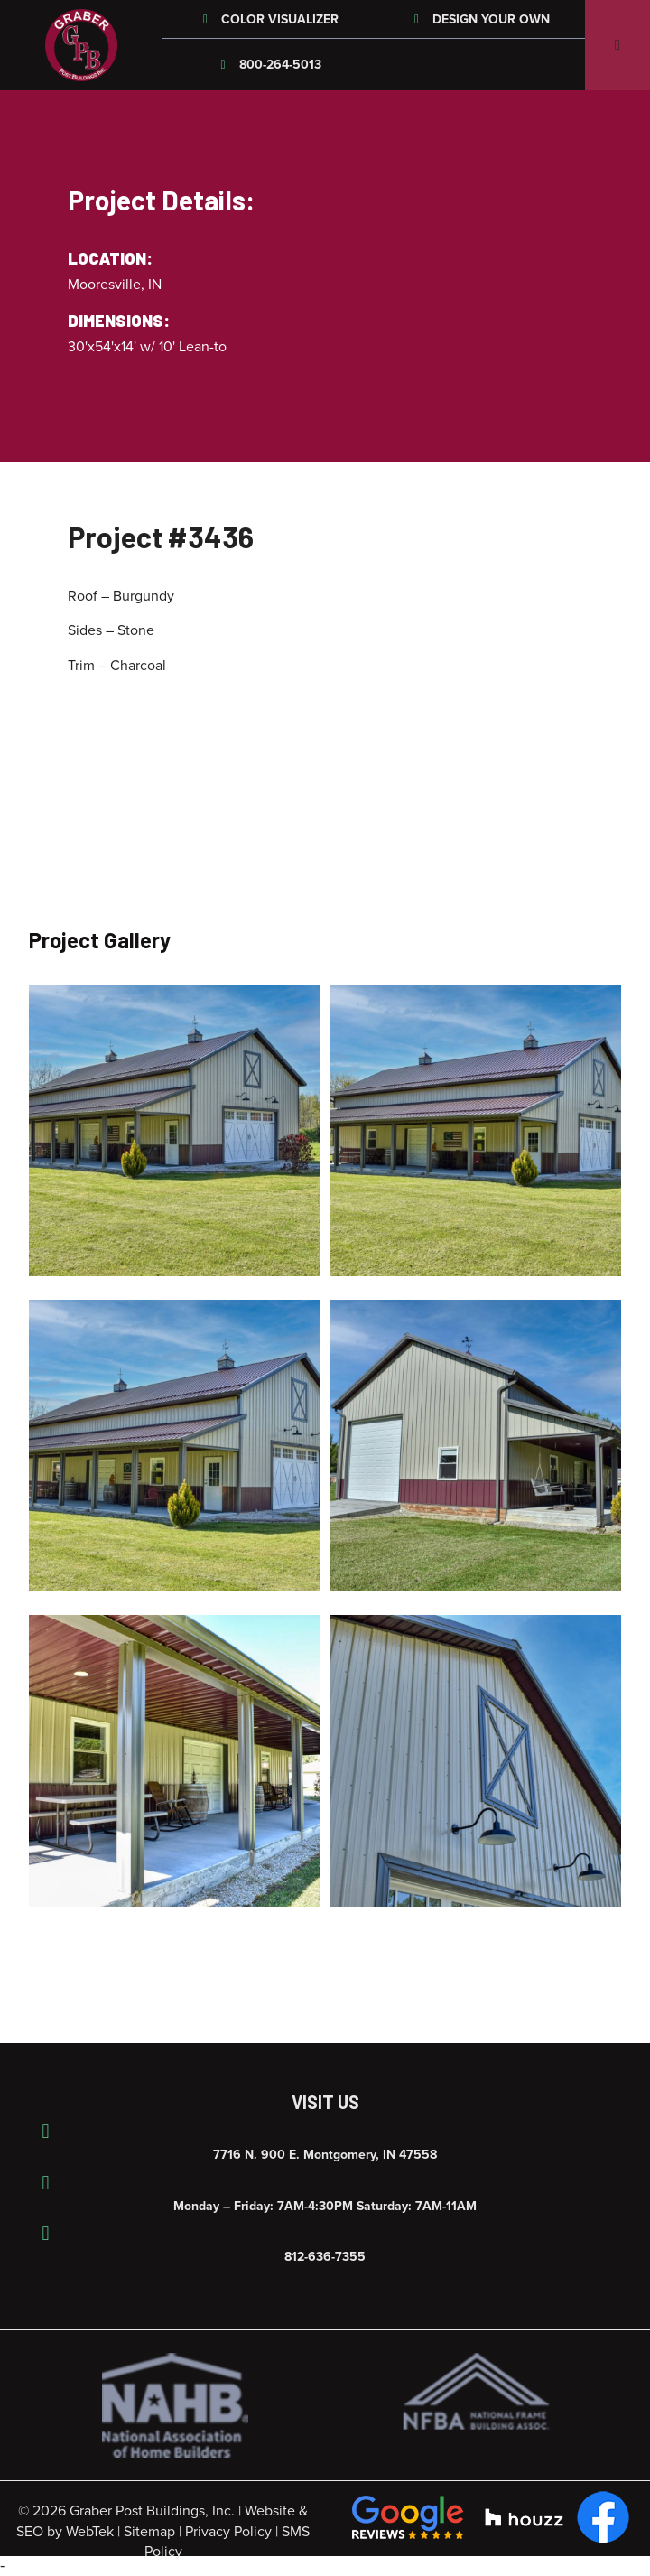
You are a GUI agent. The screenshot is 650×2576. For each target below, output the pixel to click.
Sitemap (149, 2532)
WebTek (90, 2532)
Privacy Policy (228, 2532)
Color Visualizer (268, 19)
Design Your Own (480, 19)
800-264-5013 (268, 64)
